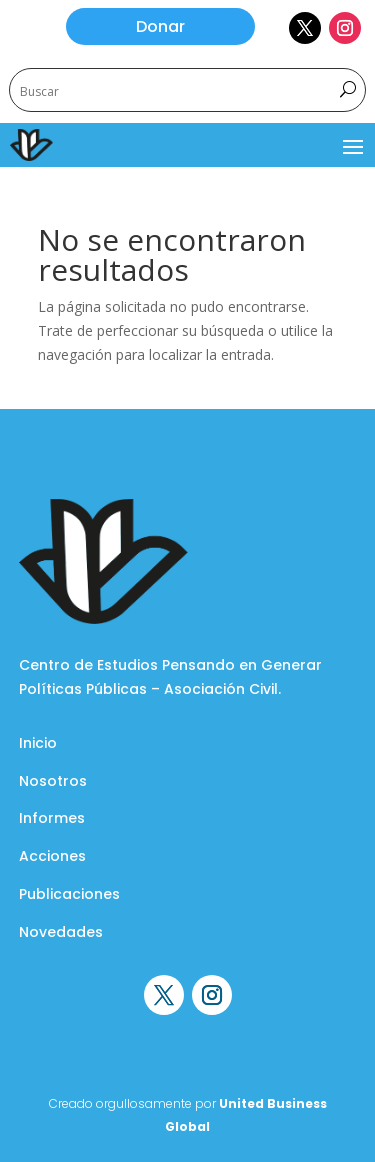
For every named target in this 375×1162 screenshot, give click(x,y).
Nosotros (53, 781)
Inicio (38, 743)
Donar (160, 26)
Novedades (61, 932)
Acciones (52, 856)
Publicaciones (69, 894)
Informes (52, 818)
